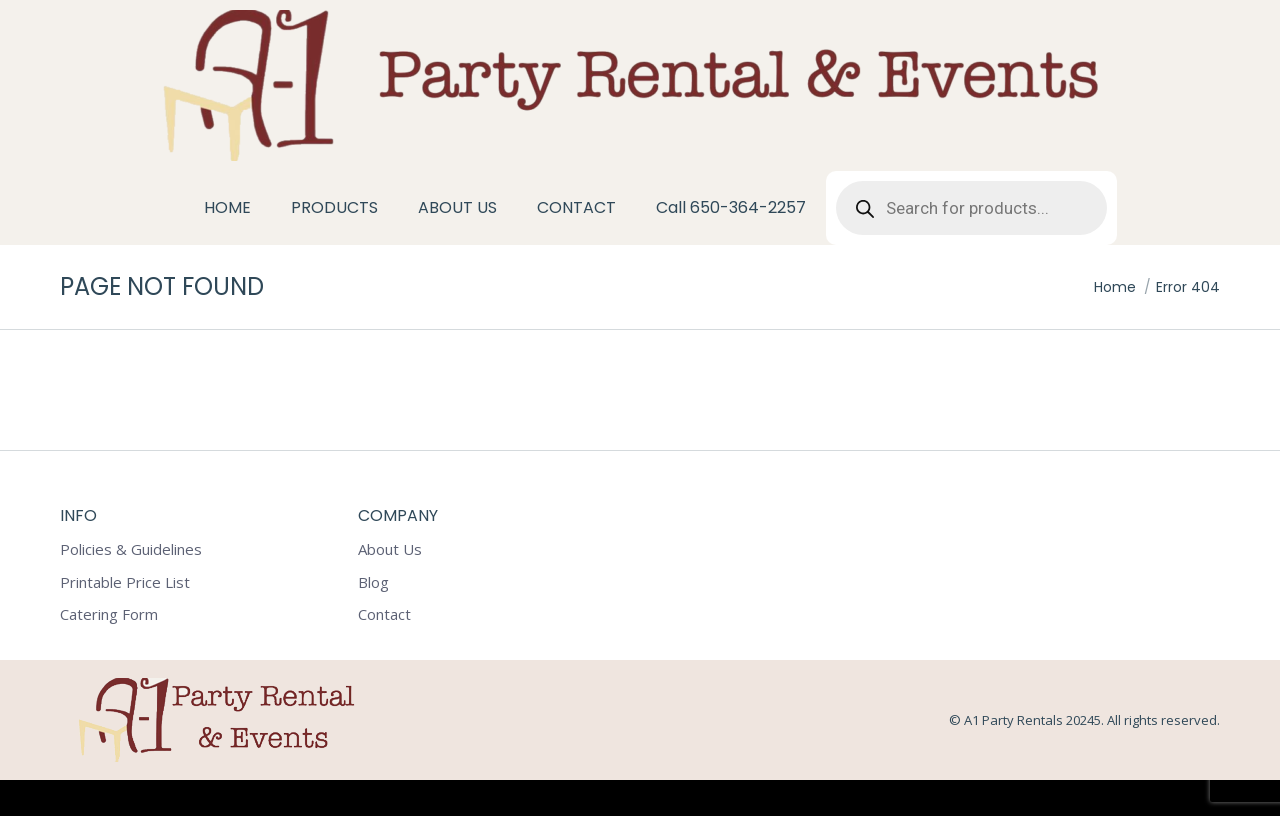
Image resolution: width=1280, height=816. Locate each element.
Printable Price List (125, 618)
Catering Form (109, 650)
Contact (384, 650)
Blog (373, 618)
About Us (390, 585)
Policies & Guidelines (131, 585)
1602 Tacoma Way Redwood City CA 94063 (179, 18)
